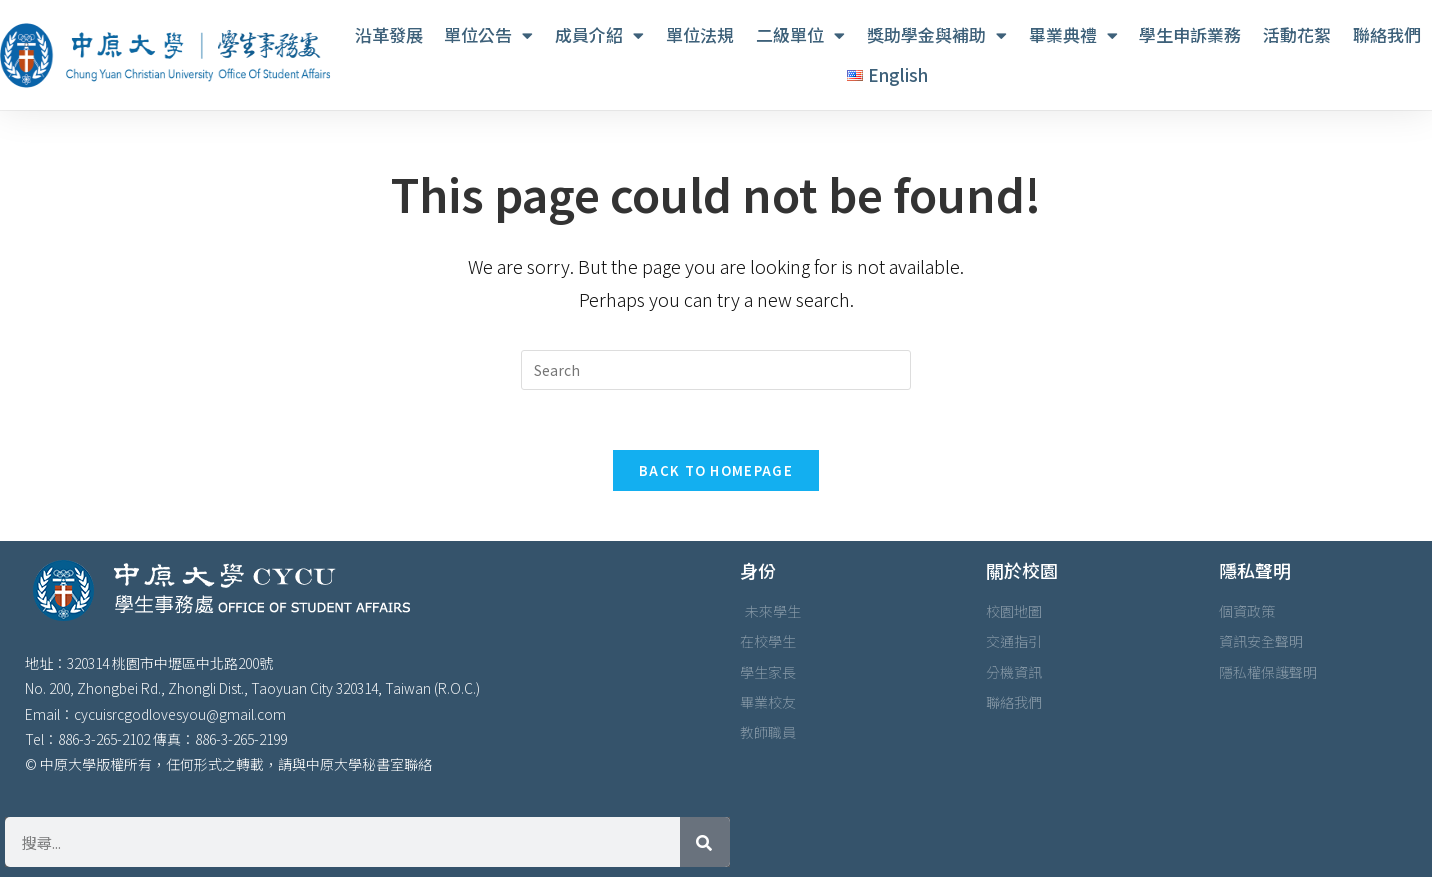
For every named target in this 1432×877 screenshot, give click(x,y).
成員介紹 (599, 35)
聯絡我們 (1387, 34)
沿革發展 (389, 34)
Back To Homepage (716, 470)
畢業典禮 (1073, 35)
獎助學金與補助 (937, 35)
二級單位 (800, 35)
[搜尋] (705, 842)
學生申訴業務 (1190, 34)
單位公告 (488, 35)
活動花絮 (1297, 34)
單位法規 (700, 34)
